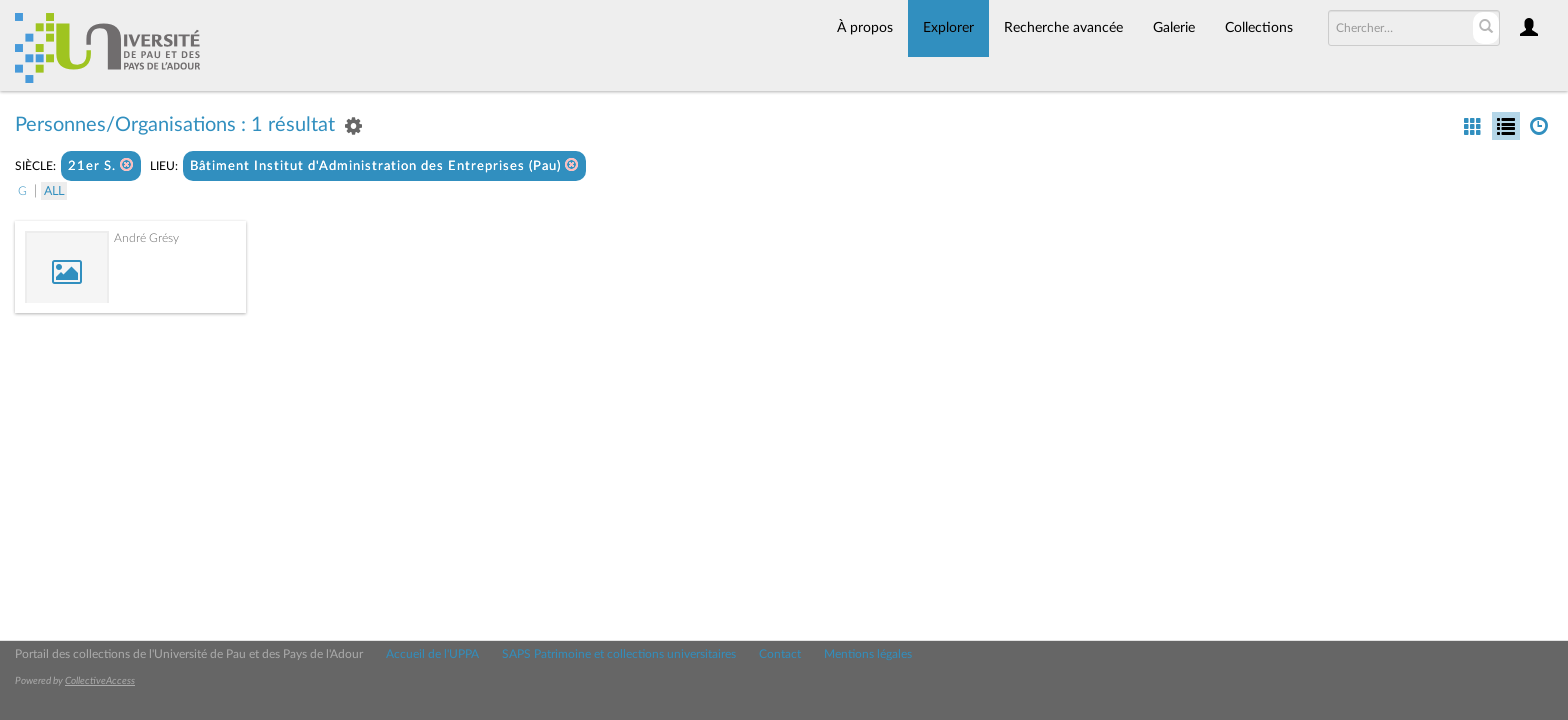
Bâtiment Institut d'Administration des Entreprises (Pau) (384, 165)
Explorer (948, 28)
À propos (865, 28)
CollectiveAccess (100, 681)
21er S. (101, 165)
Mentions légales (868, 654)
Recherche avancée (1063, 28)
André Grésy (146, 238)
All (54, 191)
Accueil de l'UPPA (432, 654)
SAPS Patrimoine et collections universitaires (619, 654)
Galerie (1174, 28)
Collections (1259, 28)
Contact (780, 654)
